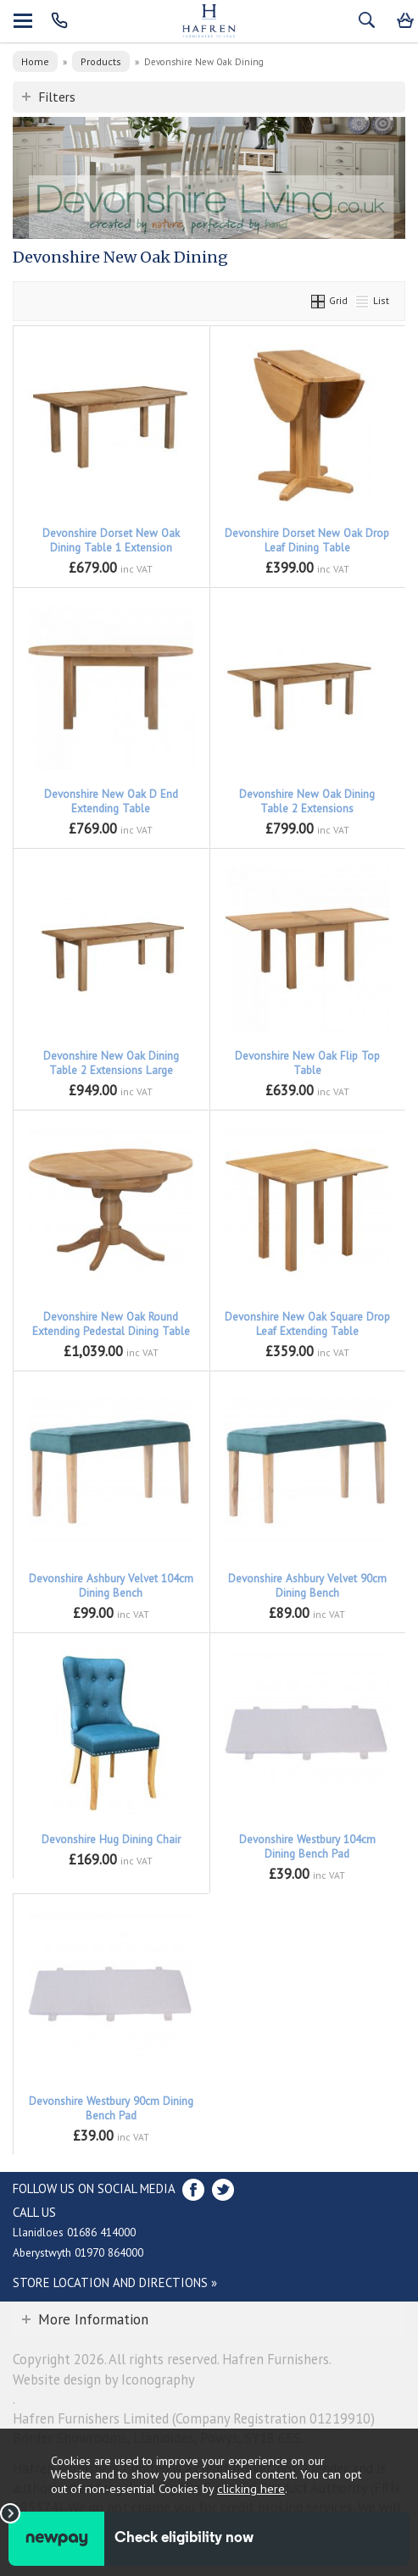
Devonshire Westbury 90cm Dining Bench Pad (111, 2108)
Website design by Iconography (104, 2379)
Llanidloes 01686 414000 (74, 2232)
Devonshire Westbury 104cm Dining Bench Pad (307, 1846)
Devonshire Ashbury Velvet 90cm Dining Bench (307, 1585)
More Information (93, 2319)
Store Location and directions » (115, 2282)
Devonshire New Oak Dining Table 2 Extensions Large (111, 1063)
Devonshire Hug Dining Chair (111, 1839)
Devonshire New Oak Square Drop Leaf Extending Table (307, 1324)
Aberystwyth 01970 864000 (78, 2252)
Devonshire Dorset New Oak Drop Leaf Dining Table (307, 540)
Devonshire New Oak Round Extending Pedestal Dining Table (111, 1324)
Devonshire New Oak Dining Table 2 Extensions (307, 801)
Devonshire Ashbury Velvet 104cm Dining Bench (111, 1585)
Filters (56, 96)
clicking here (251, 2488)
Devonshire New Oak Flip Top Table (307, 1063)
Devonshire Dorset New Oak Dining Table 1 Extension (111, 540)
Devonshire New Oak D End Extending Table (111, 801)
